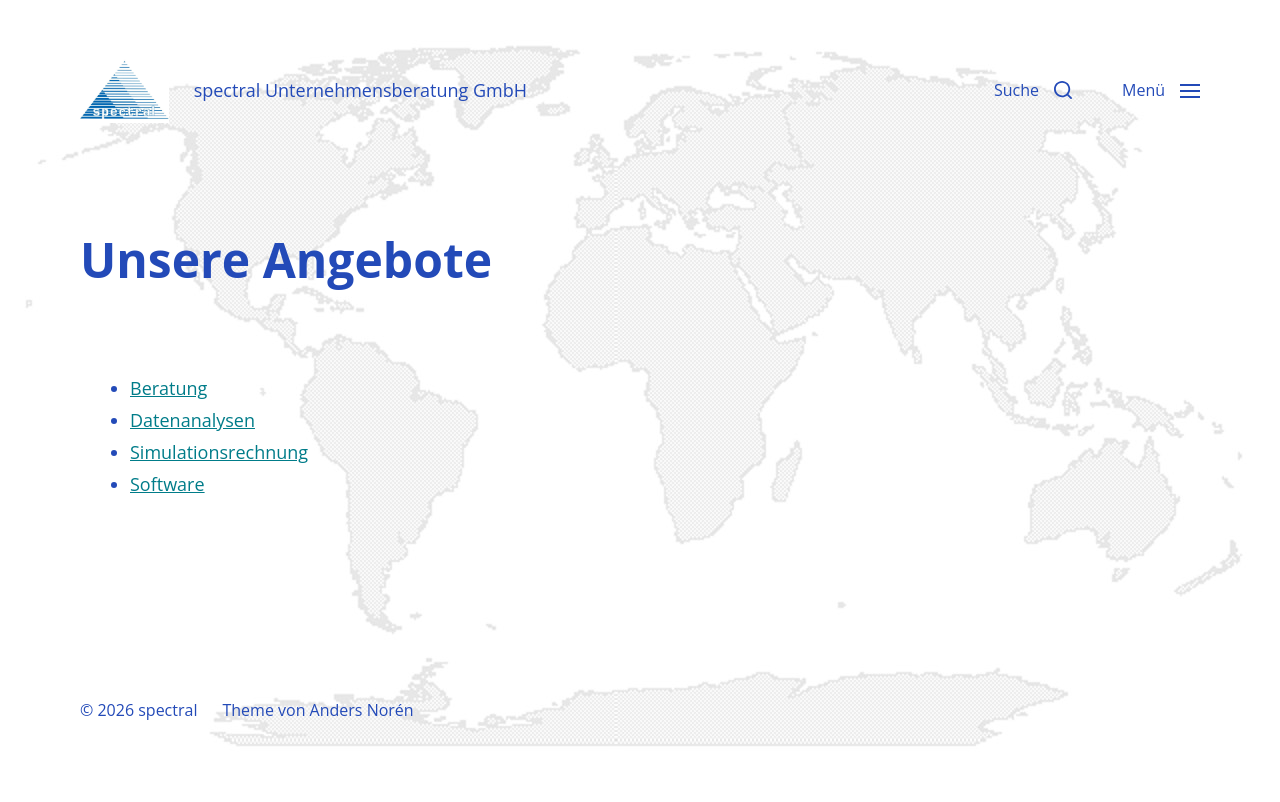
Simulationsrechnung (219, 452)
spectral (167, 710)
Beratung (168, 388)
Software (167, 484)
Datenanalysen (192, 420)
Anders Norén (362, 710)
